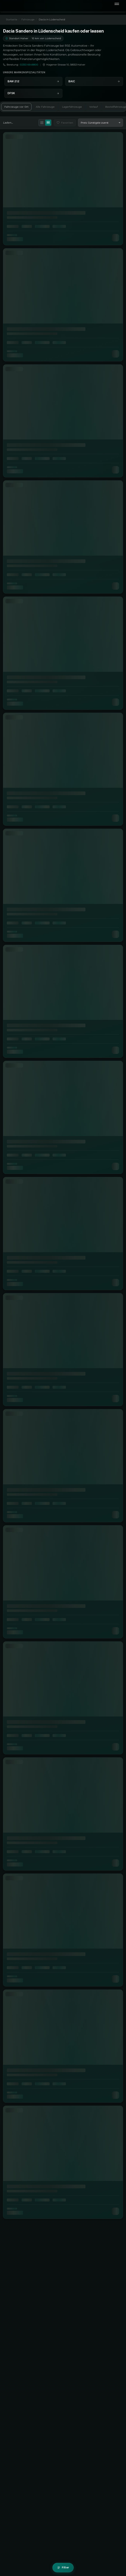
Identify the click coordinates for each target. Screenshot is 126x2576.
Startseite (11, 19)
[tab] (16, 107)
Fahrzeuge (27, 19)
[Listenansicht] (48, 123)
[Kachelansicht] (42, 123)
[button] (116, 4)
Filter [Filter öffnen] (63, 2567)
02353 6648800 (29, 64)
